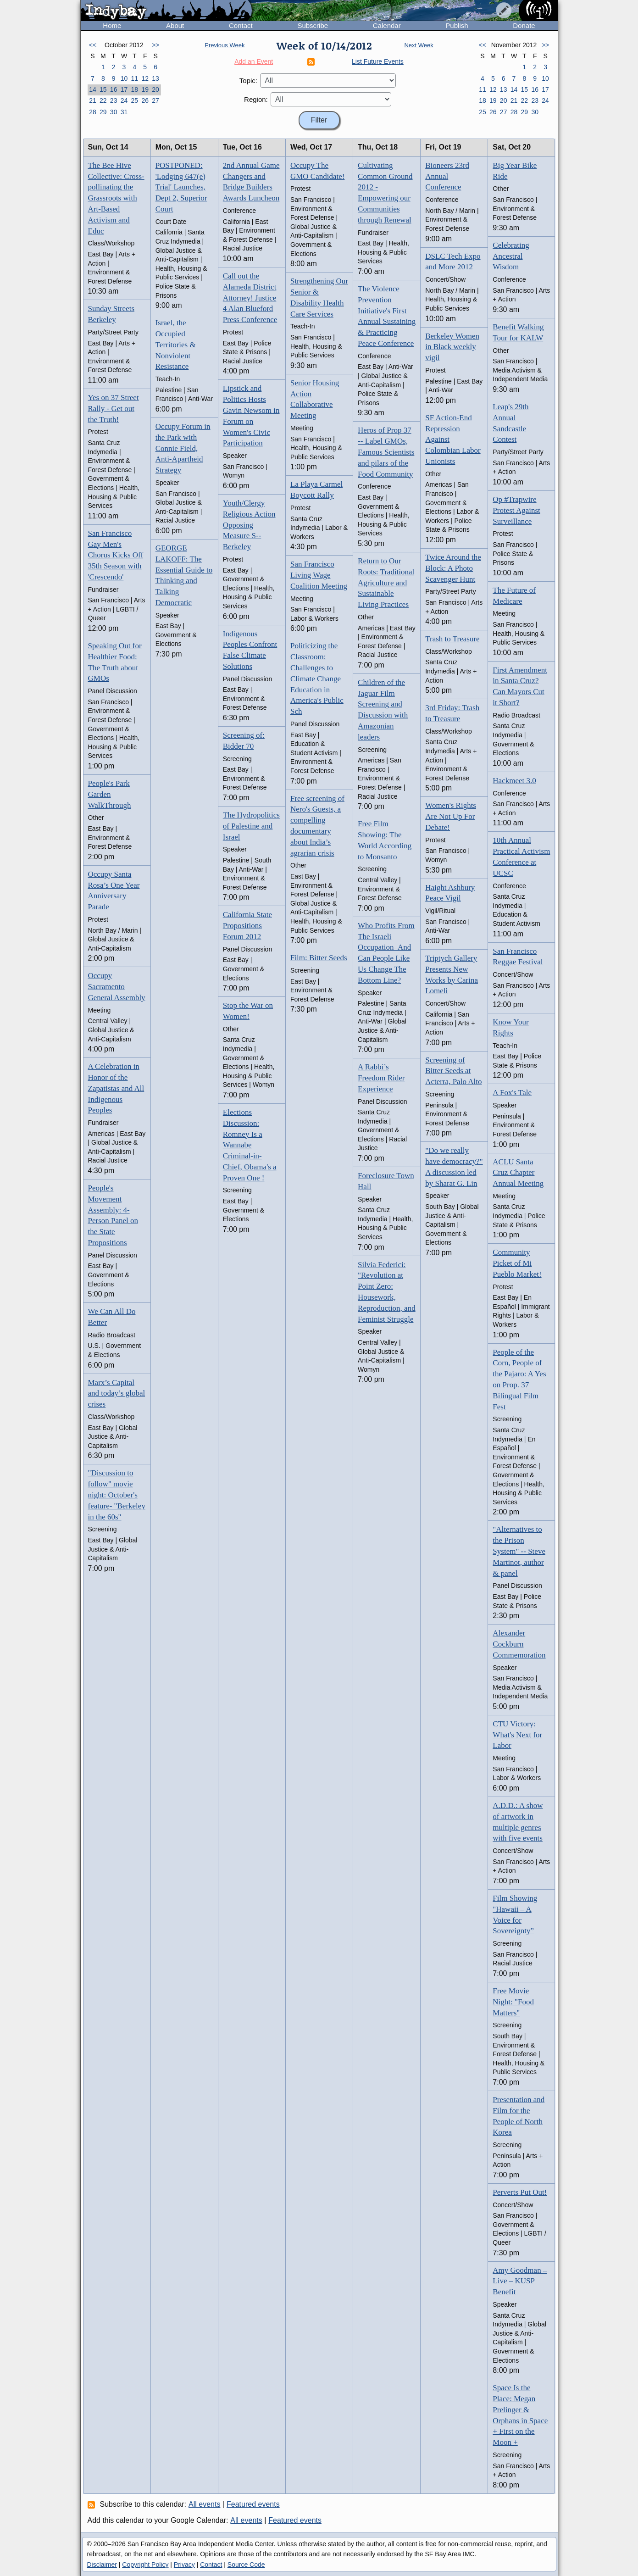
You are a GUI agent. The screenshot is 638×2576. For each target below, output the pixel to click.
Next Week (418, 45)
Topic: (248, 80)
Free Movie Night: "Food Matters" (513, 2001)
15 (103, 89)
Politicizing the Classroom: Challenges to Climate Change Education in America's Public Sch (317, 678)
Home (112, 25)
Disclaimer (102, 2564)
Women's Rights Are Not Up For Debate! (450, 816)
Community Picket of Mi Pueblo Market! (517, 1263)
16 (113, 89)
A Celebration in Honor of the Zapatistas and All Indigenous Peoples (116, 1088)
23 (113, 100)
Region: (256, 99)
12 (145, 78)
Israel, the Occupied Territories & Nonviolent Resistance (175, 344)
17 (124, 89)
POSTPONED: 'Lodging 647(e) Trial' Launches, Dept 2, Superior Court (181, 187)
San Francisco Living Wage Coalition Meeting (318, 575)
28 (92, 112)
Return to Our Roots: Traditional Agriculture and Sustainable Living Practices (386, 582)
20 (155, 89)
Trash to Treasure (452, 638)
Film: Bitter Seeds (318, 957)
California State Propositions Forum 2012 (247, 925)
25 (135, 100)
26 (145, 100)
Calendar (387, 25)
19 (145, 89)
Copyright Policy (145, 2564)
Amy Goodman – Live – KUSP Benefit (520, 2281)
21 (92, 100)
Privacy (184, 2564)
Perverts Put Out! (520, 2192)
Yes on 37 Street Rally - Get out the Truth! (113, 408)
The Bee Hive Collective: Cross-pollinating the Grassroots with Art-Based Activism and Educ (116, 198)
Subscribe (312, 25)
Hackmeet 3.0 (514, 780)
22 (103, 100)
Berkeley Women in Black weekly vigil (452, 347)
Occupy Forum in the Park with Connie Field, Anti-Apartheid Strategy (183, 448)
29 (103, 112)
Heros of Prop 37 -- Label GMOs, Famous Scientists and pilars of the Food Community (386, 452)
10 (124, 78)
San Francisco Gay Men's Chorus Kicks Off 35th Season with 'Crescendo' (116, 555)
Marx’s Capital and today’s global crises (116, 1393)
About (175, 25)
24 (124, 100)
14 (92, 89)
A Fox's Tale (512, 1092)
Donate (524, 25)
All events (204, 2504)
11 (135, 78)
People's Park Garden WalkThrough (109, 794)
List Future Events (378, 61)
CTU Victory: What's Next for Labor (517, 1734)
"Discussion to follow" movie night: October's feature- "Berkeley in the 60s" (116, 1495)
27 (155, 100)
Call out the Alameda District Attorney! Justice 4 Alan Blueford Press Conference (250, 298)
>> (155, 45)
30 (113, 112)
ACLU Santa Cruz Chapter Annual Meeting (518, 1172)
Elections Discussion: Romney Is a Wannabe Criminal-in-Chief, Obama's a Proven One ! (250, 1145)
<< (92, 45)
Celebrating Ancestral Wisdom (511, 256)
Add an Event (253, 61)
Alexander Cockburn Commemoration (519, 1644)
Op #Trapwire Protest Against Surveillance (516, 510)
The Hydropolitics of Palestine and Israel (251, 826)
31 (124, 112)
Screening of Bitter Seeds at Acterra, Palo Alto (453, 1071)
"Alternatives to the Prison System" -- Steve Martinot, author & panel (519, 1551)
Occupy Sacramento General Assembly (116, 986)
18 (135, 89)
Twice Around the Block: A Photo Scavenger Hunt (453, 568)
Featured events (253, 2504)
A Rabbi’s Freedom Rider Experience (381, 1078)
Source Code (246, 2564)
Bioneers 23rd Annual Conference (447, 176)
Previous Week (224, 45)
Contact (241, 25)
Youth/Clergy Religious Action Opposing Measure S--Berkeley (249, 525)
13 (155, 78)
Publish (456, 25)
